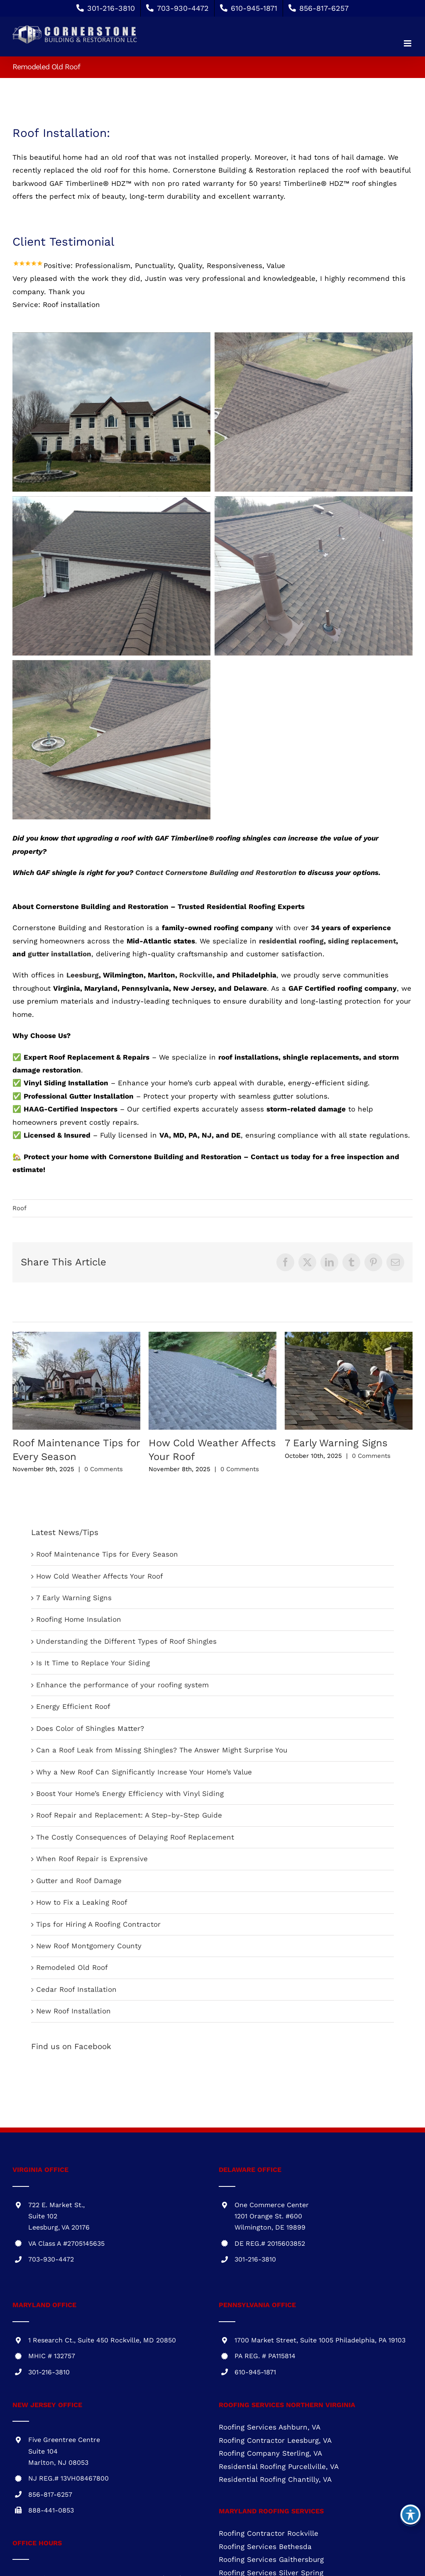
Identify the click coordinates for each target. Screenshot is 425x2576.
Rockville (195, 975)
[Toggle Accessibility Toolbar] (410, 2515)
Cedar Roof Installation (76, 1989)
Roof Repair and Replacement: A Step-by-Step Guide (129, 1815)
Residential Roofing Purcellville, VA (279, 2466)
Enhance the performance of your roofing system (122, 1685)
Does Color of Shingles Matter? (90, 1728)
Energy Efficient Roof (73, 1706)
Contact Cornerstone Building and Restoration (215, 872)
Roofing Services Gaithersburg (271, 2559)
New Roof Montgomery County (89, 1946)
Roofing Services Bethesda (265, 2546)
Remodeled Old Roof (72, 1967)
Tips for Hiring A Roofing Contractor (98, 1924)
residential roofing (291, 941)
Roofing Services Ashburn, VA (269, 2427)
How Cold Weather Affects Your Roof (99, 1576)
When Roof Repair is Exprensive (92, 1859)
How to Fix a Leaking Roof (81, 1902)
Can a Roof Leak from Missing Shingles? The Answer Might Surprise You (161, 1750)
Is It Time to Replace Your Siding (93, 1663)
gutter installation (59, 954)
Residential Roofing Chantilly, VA (275, 2479)
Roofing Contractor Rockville (268, 2533)
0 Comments (103, 1469)
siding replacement (362, 941)
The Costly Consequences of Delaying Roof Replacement (135, 1837)
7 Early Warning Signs (336, 1443)
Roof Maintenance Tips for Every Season (107, 1554)
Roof (19, 1208)
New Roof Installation (73, 2011)
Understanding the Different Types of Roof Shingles (126, 1641)
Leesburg (82, 975)
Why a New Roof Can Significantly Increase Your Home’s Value (144, 1772)
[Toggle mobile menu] (408, 43)
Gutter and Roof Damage (79, 1881)
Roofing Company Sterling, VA (270, 2453)
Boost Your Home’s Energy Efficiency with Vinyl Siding (130, 1793)
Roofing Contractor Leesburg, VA (275, 2440)
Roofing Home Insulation (78, 1619)
